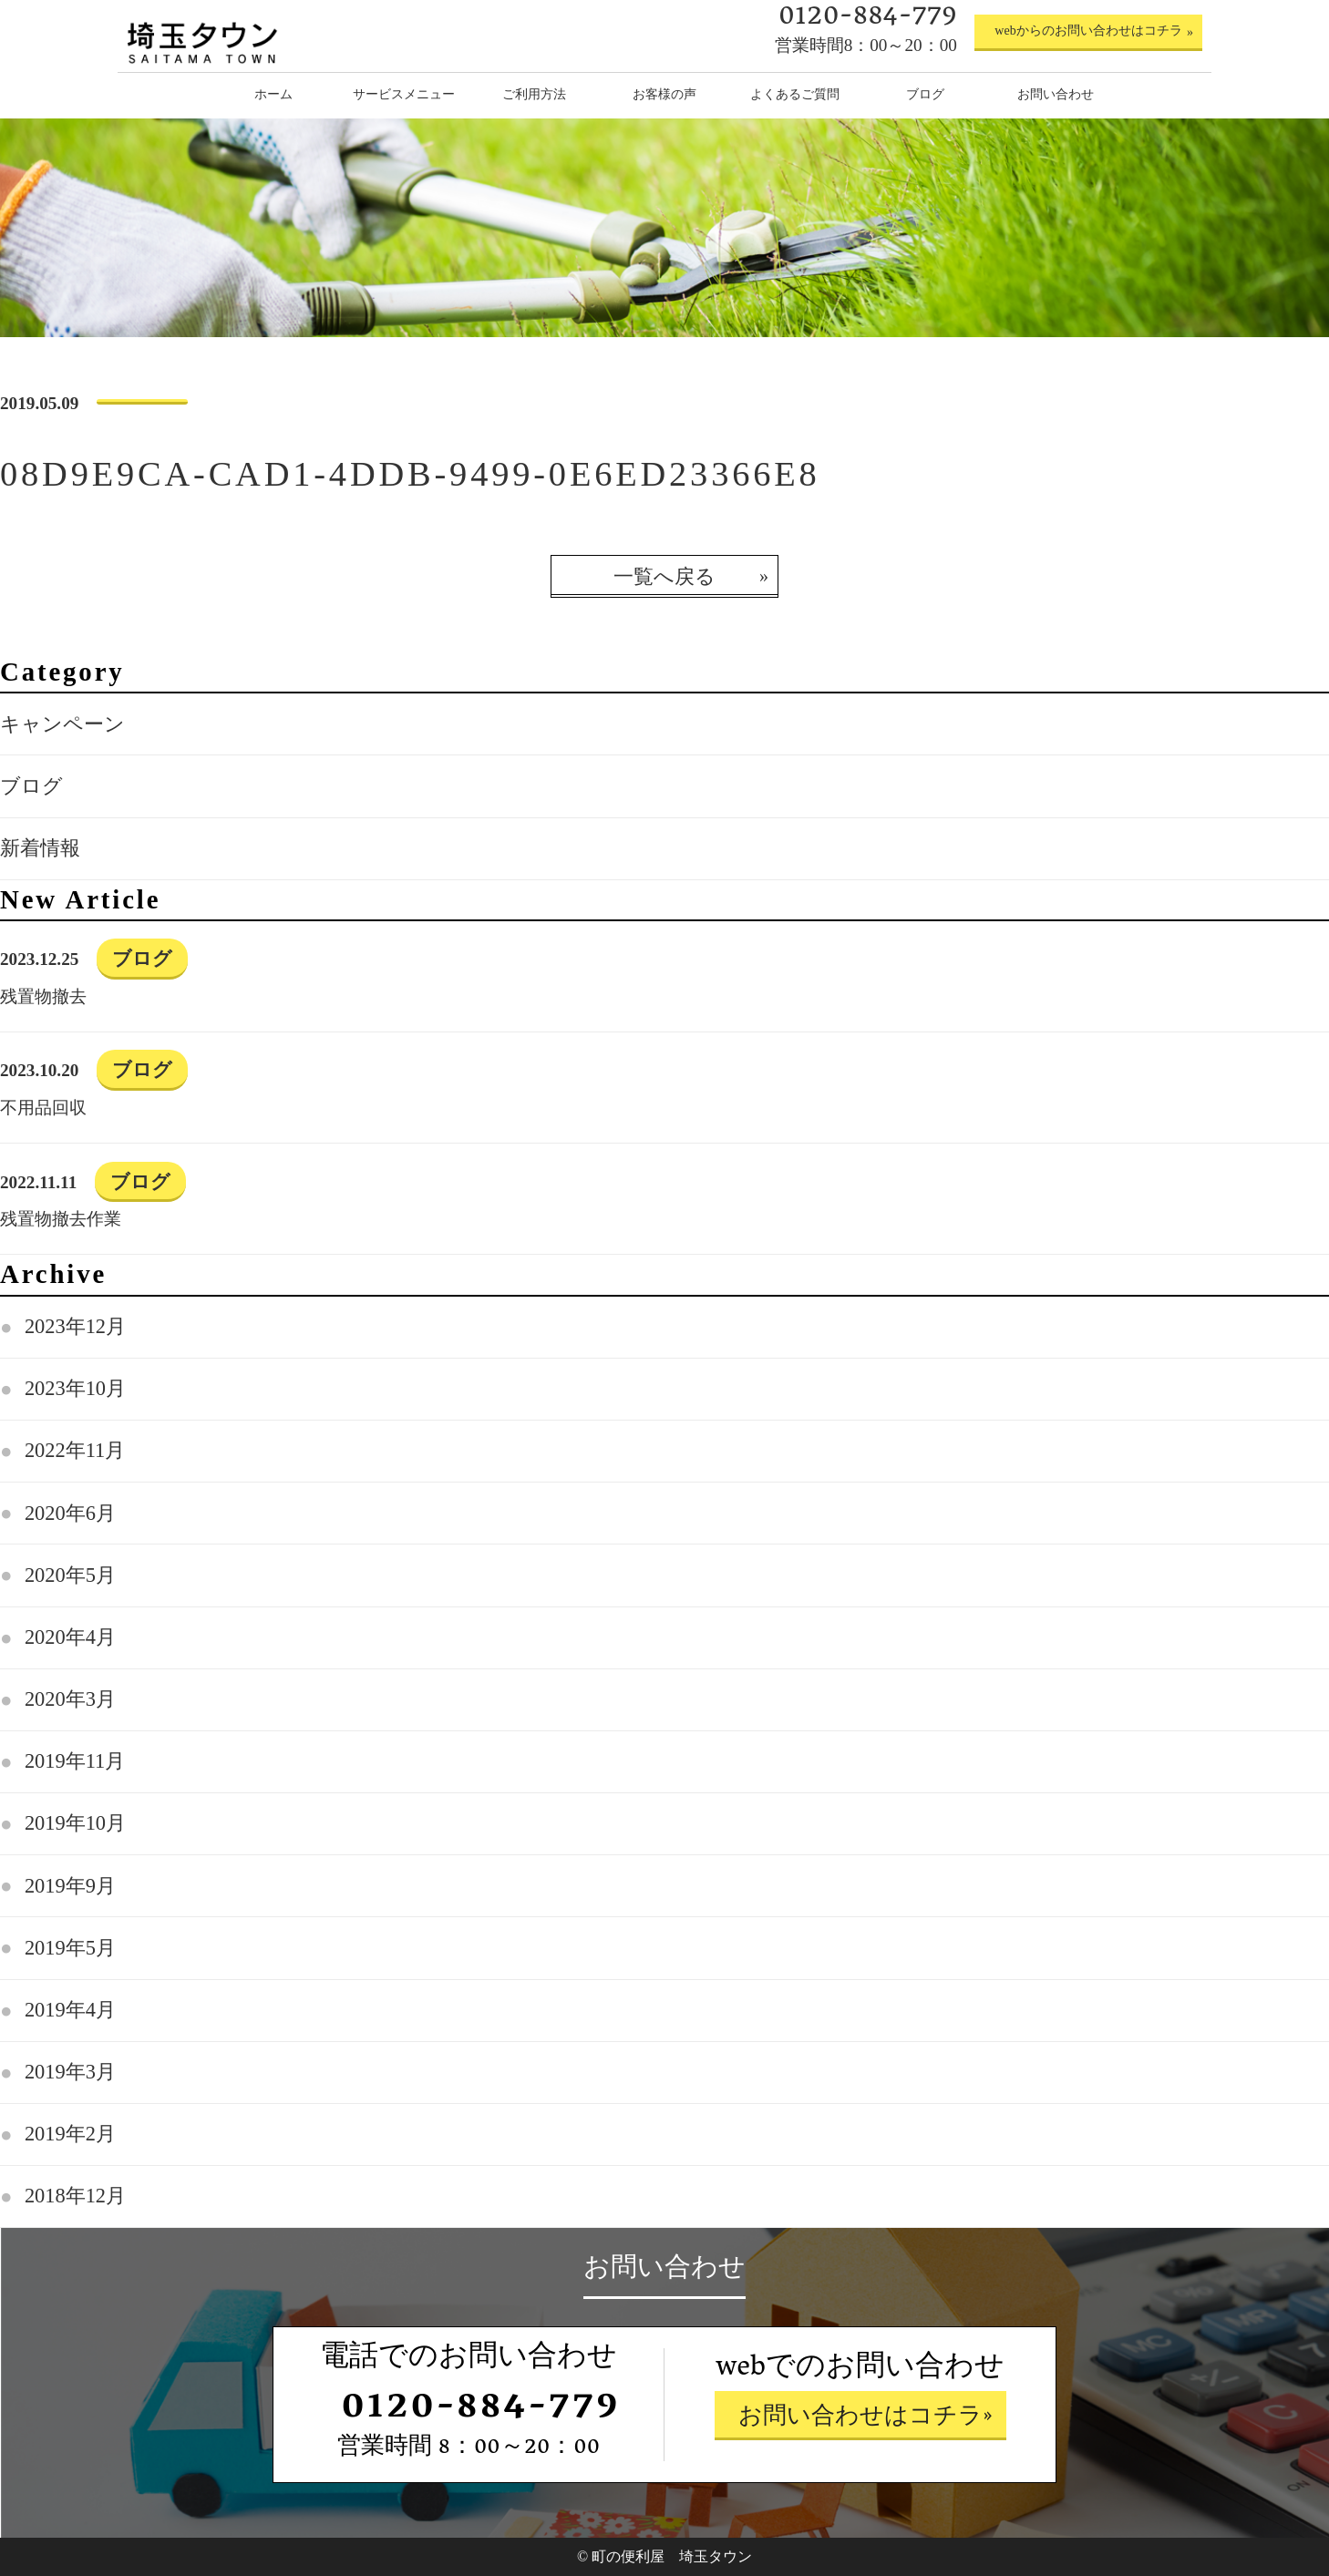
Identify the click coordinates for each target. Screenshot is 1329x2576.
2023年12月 (75, 1326)
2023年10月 (75, 1388)
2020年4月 (70, 1637)
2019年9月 (70, 1885)
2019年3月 (70, 2071)
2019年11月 (75, 1761)
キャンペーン (62, 724)
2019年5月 (70, 1947)
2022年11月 (75, 1450)
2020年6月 (70, 1513)
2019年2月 (70, 2133)
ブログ (31, 786)
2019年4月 (70, 2009)
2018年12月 (75, 2195)
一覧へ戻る (664, 576)
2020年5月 (70, 1575)
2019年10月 (75, 1822)
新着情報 (40, 847)
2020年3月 (70, 1699)
